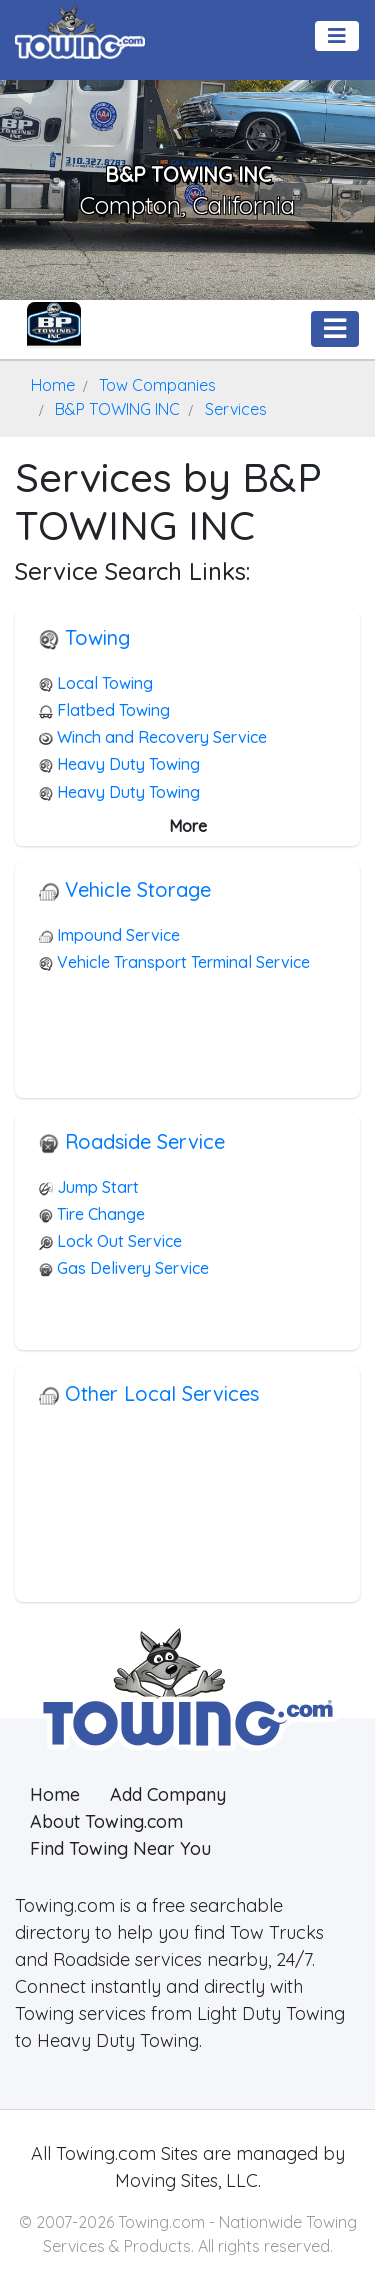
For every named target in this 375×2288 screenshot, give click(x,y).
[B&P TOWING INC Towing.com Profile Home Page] (54, 329)
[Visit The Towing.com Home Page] (80, 30)
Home (55, 1794)
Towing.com (103, 2153)
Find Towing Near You (120, 1848)
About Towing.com (106, 1821)
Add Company (168, 1794)
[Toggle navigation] (337, 36)
